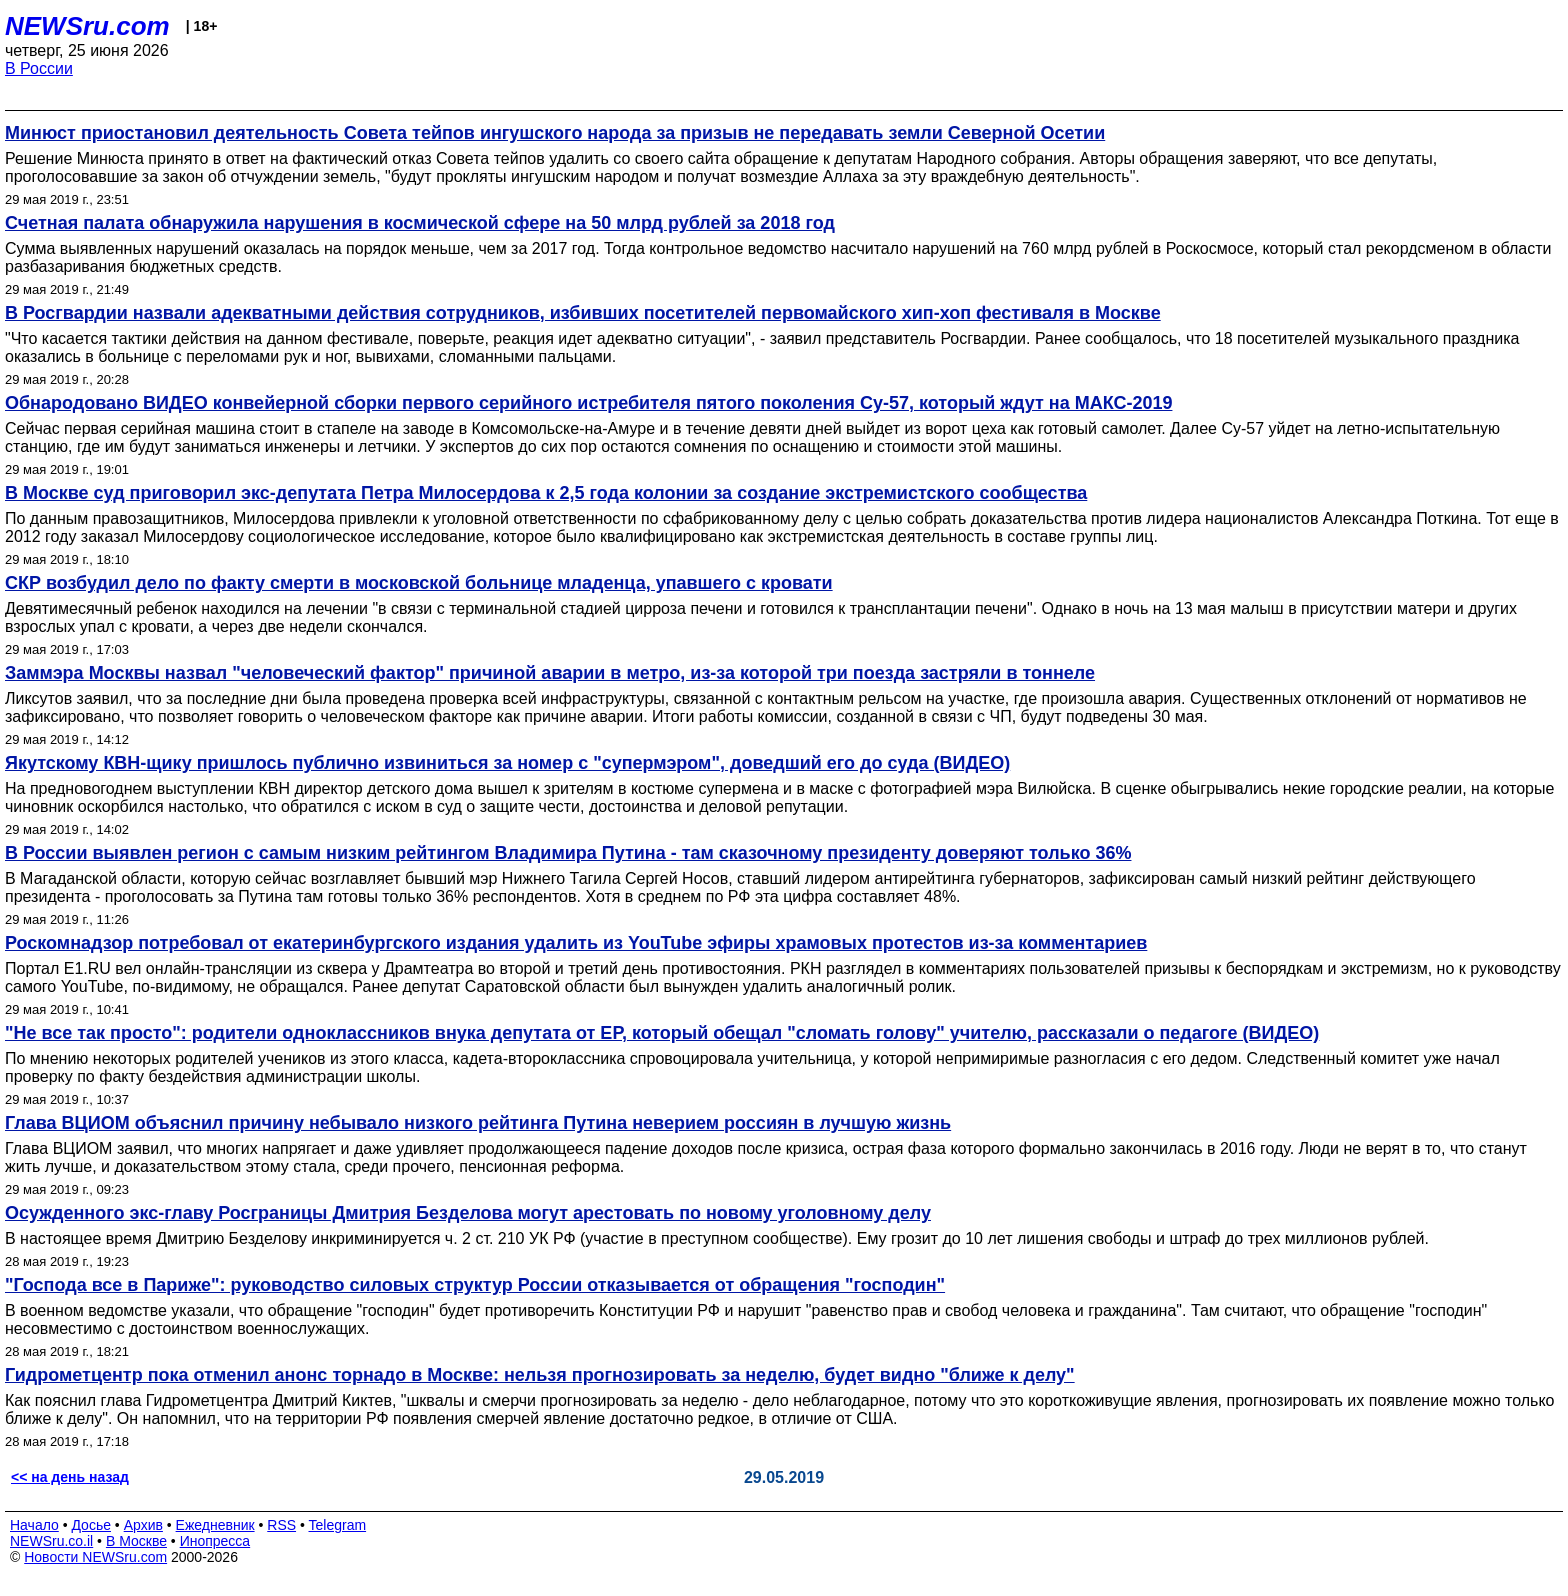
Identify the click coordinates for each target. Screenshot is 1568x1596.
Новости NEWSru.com (95, 1557)
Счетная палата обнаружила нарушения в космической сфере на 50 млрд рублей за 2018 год (420, 223)
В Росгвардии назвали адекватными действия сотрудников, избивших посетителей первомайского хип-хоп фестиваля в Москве (583, 313)
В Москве (136, 1541)
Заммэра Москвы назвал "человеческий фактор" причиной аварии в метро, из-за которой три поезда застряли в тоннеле (550, 673)
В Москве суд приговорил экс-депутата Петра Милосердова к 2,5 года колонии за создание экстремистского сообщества (546, 493)
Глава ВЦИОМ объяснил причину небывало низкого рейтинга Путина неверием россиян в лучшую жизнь (478, 1123)
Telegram (338, 1525)
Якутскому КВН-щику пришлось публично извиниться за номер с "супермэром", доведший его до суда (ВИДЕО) (507, 763)
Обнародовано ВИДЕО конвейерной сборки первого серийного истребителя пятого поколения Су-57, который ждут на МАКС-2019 (588, 403)
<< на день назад (70, 1477)
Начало (34, 1525)
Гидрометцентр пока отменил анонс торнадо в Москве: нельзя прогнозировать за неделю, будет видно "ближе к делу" (540, 1375)
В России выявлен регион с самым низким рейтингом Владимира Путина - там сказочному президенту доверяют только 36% (568, 853)
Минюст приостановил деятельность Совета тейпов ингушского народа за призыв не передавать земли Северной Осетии (555, 133)
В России (39, 68)
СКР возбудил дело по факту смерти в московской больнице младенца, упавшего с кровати (419, 583)
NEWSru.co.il (51, 1541)
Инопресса (215, 1541)
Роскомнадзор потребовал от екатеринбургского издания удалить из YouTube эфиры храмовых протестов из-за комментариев (576, 943)
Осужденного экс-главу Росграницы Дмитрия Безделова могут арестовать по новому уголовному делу (468, 1213)
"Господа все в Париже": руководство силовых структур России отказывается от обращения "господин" (475, 1285)
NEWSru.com (87, 26)
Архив (143, 1525)
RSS (281, 1525)
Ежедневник (215, 1525)
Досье (91, 1525)
